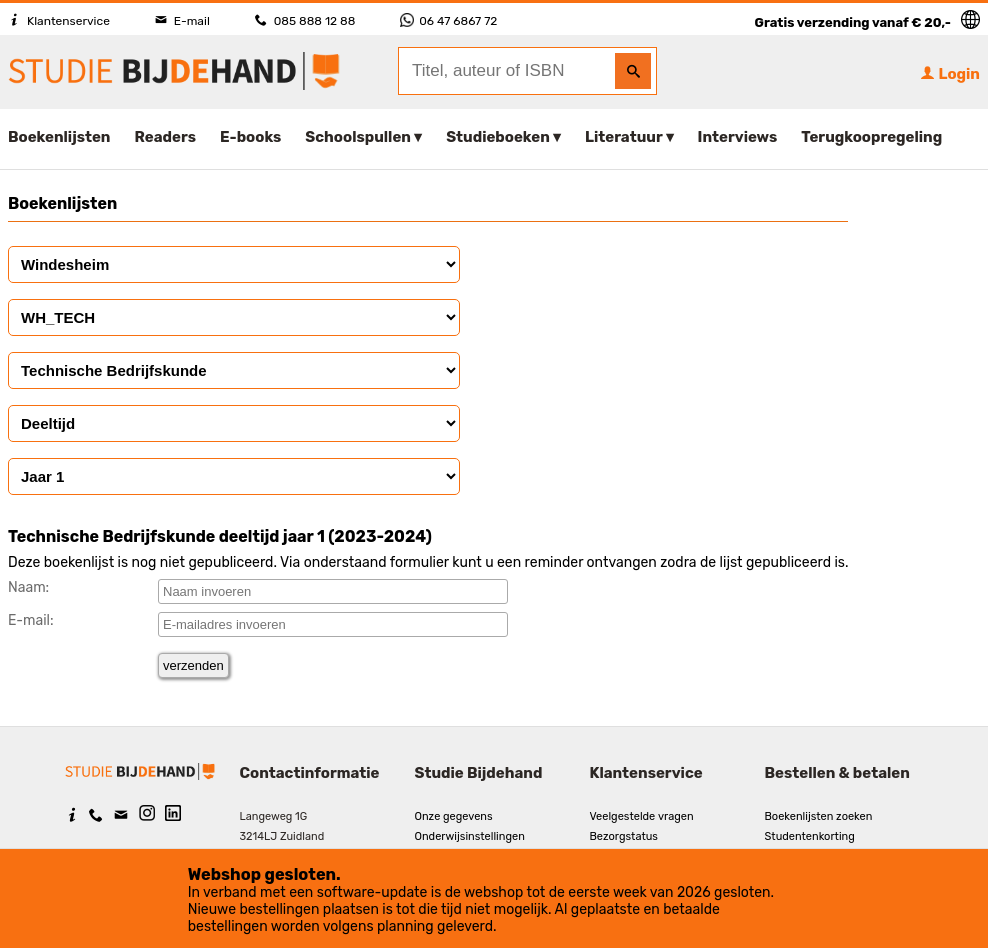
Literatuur (623, 137)
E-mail (182, 21)
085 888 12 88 (305, 21)
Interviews (738, 137)
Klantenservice (59, 21)
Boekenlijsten (59, 137)
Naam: (28, 587)
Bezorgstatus (624, 836)
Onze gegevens (454, 816)
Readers (166, 137)
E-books (250, 137)
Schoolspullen (358, 137)
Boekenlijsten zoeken (819, 816)
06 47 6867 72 (448, 21)
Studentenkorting (810, 836)
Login (950, 74)
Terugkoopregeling (871, 137)
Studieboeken (498, 137)
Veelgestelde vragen (642, 816)
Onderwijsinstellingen (470, 836)
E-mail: (31, 620)
